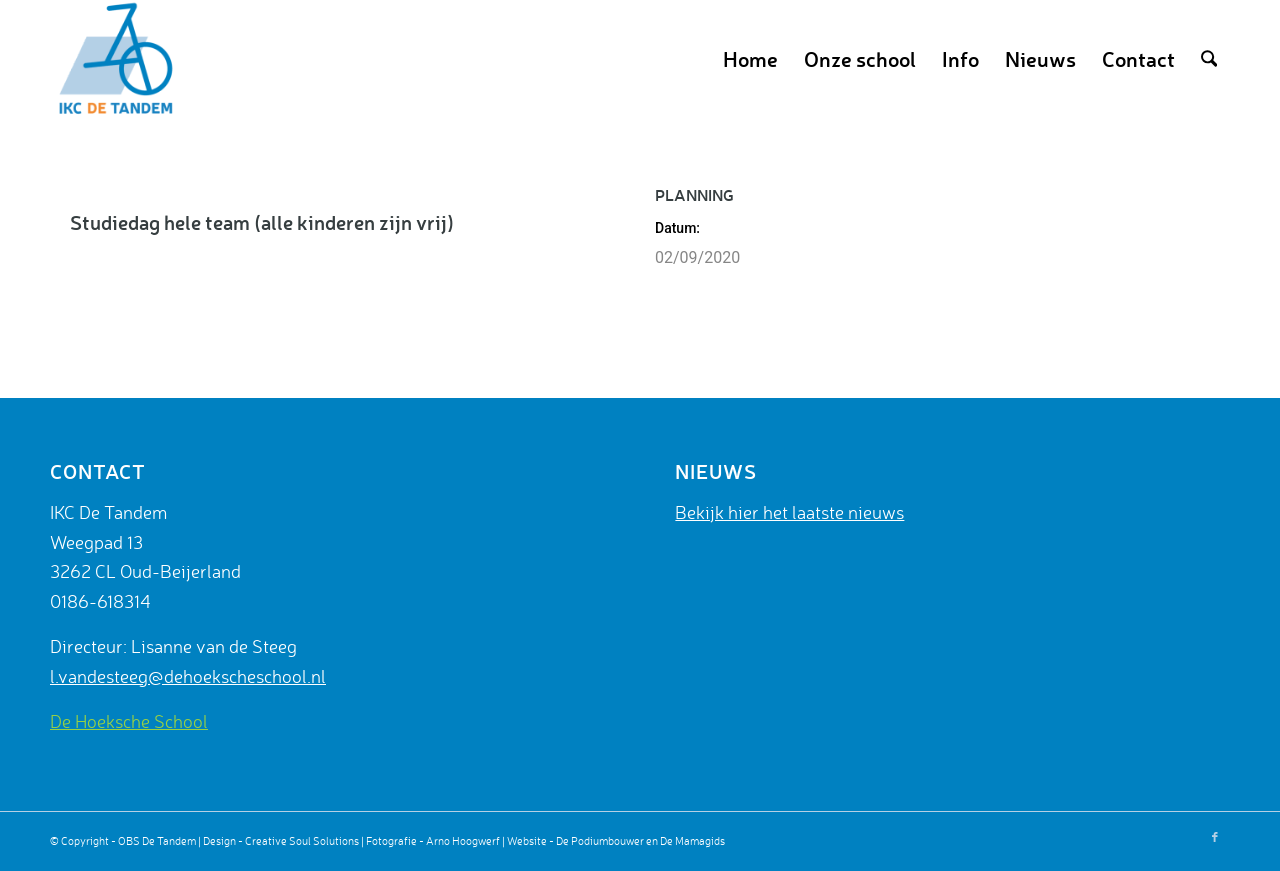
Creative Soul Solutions (302, 841)
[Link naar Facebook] (1215, 837)
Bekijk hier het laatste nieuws (789, 512)
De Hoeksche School (129, 721)
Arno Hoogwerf (463, 841)
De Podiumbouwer (600, 841)
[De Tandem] (113, 59)
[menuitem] (750, 59)
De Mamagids (692, 841)
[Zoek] (1209, 59)
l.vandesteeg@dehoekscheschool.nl (188, 676)
